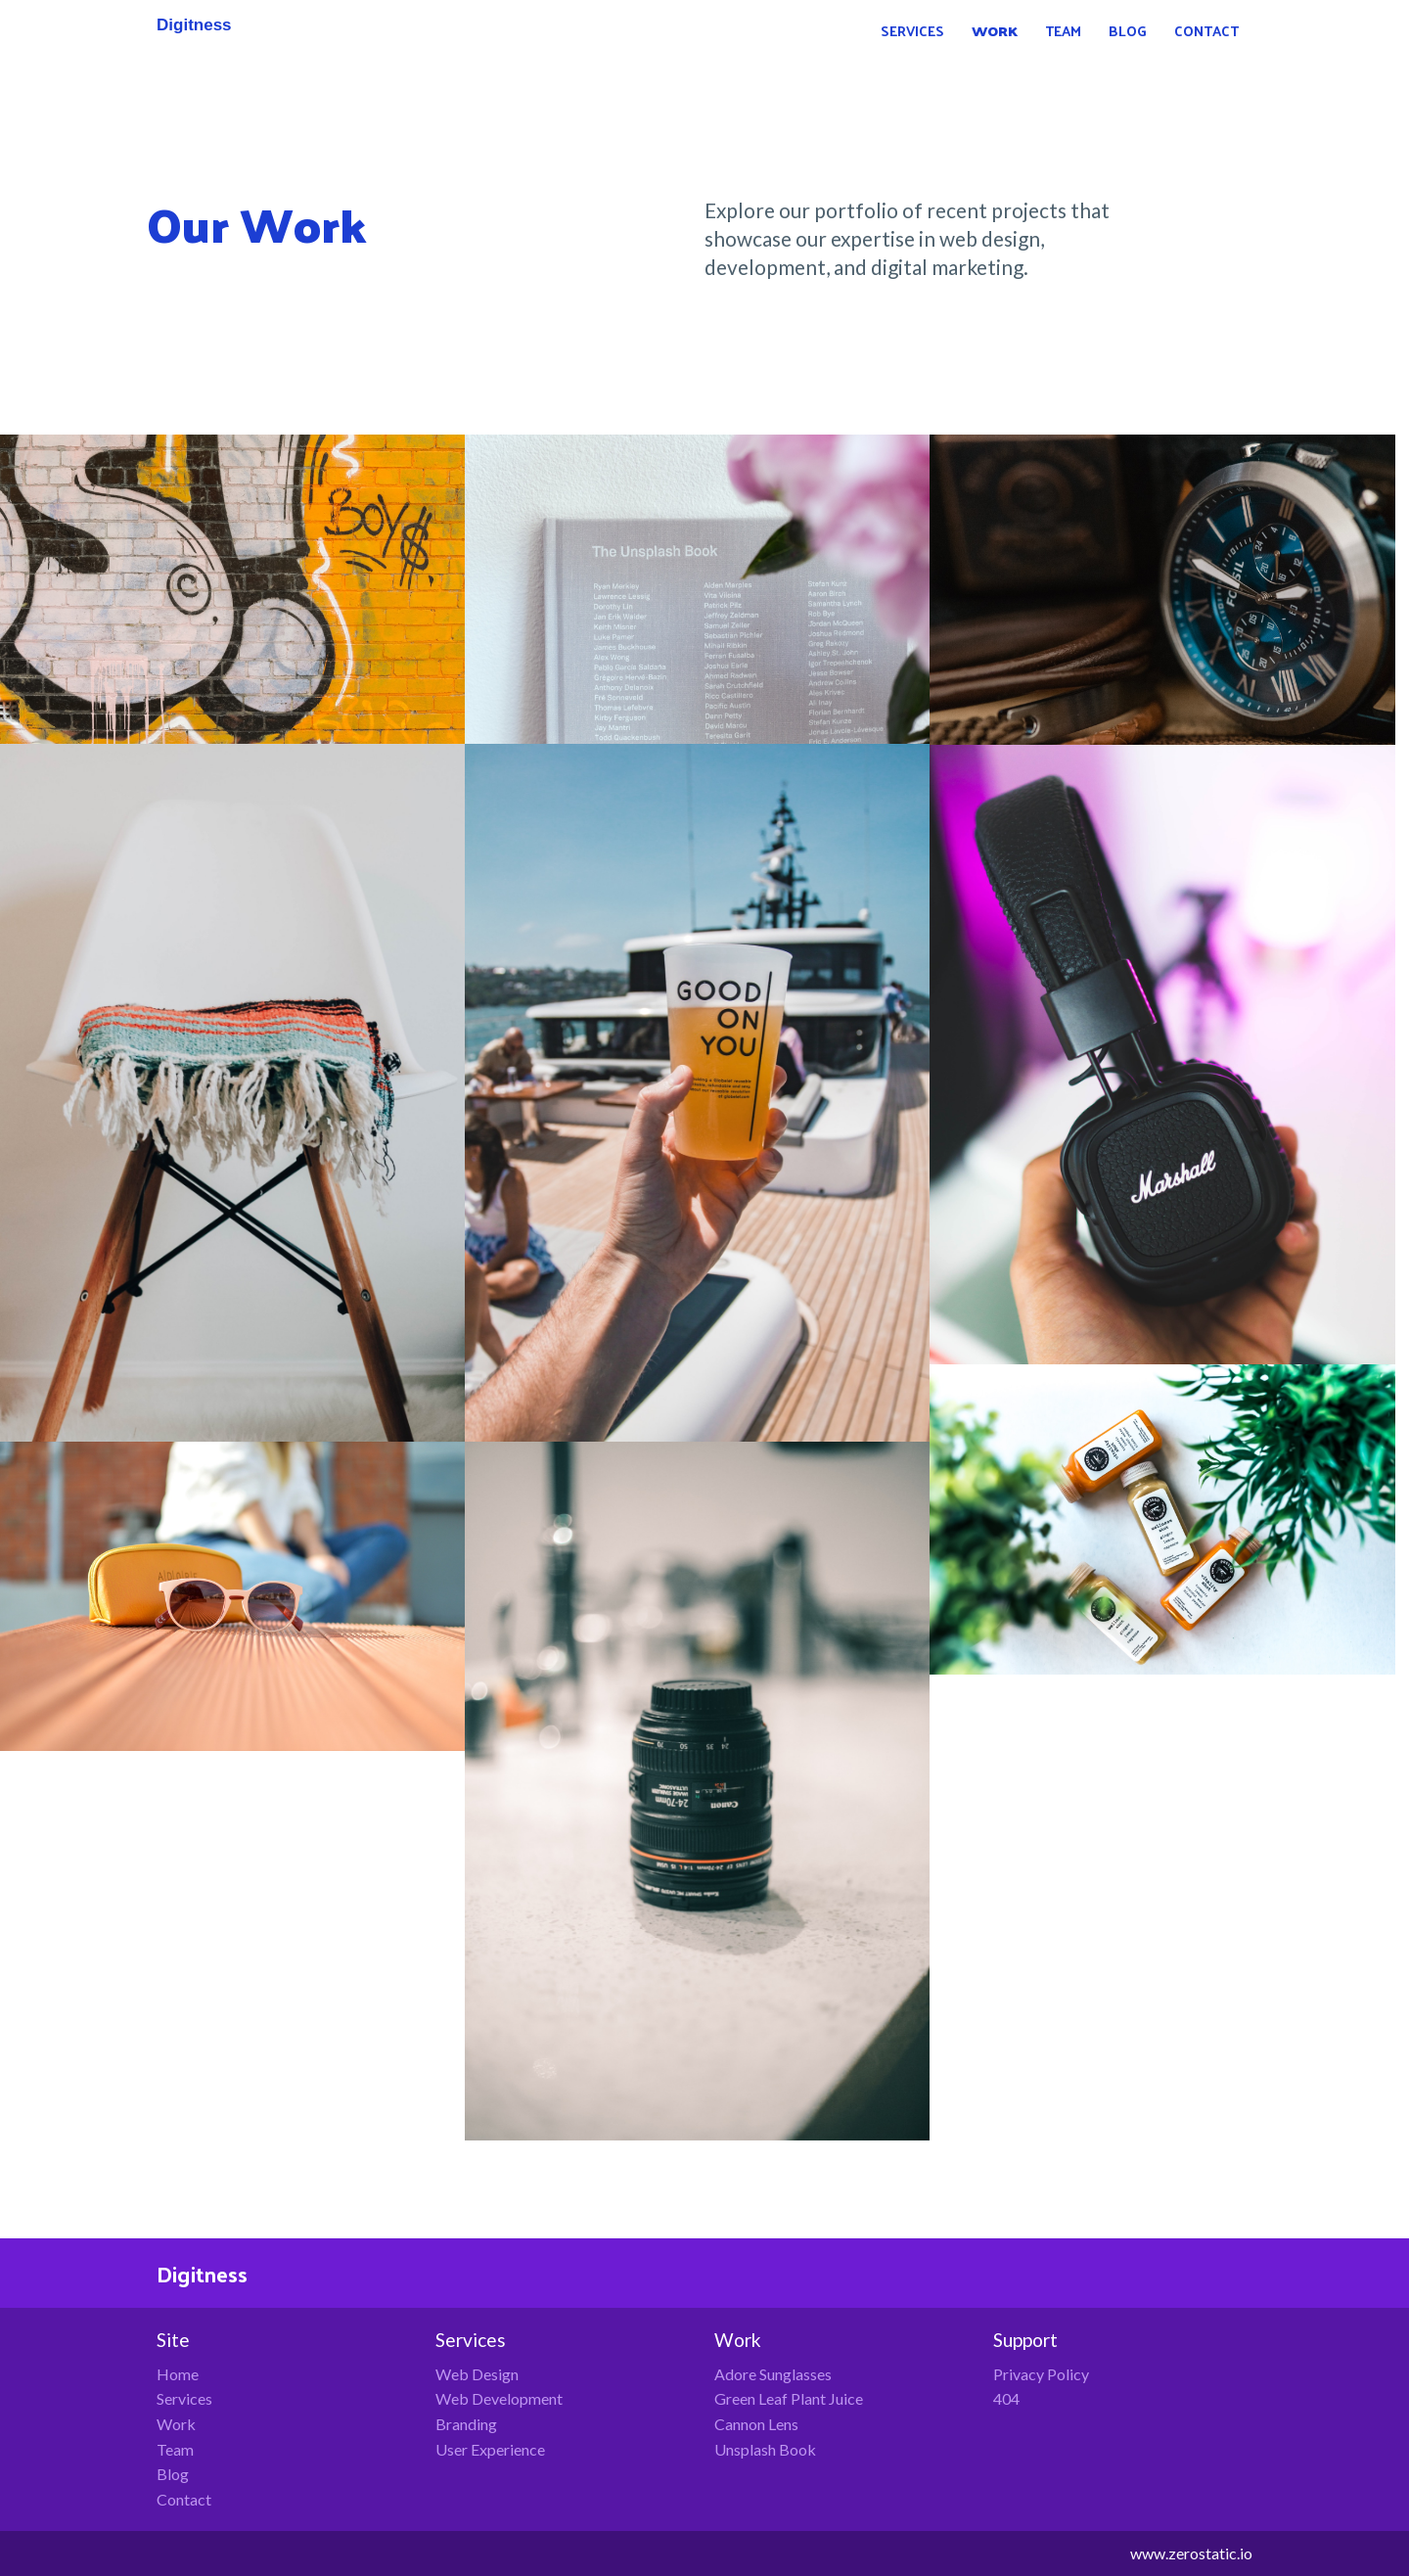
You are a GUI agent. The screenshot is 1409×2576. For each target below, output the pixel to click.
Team (175, 2449)
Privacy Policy (1041, 2374)
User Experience (490, 2449)
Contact (184, 2499)
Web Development (499, 2398)
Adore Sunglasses (773, 2374)
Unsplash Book (765, 2449)
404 (1006, 2398)
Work (176, 2424)
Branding (466, 2424)
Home (178, 2374)
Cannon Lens (756, 2424)
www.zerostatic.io (1191, 2553)
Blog (173, 2473)
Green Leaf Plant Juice (788, 2398)
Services (184, 2398)
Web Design (477, 2374)
